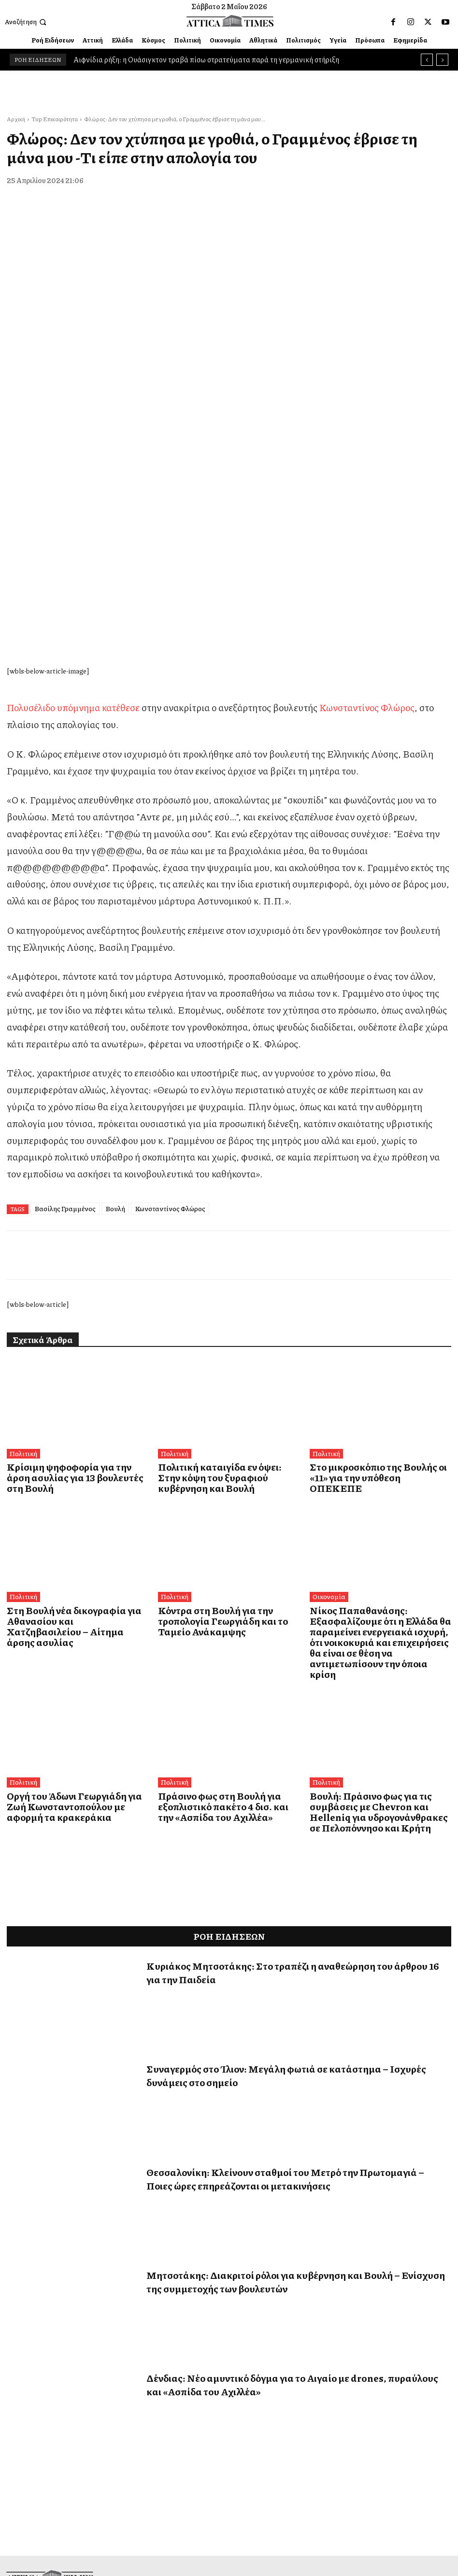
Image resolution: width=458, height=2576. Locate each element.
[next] (442, 60)
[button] (26, 22)
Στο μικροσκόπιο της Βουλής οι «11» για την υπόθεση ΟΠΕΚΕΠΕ (379, 1249)
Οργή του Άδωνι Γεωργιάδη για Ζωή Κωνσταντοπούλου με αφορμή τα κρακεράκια (70, 1544)
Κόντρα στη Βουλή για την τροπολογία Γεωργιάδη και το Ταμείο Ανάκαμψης (225, 1380)
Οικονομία (328, 1362)
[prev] (427, 60)
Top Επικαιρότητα (54, 119)
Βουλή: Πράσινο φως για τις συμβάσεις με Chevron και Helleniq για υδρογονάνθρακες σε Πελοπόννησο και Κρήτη (380, 1549)
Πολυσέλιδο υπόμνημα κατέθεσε (73, 485)
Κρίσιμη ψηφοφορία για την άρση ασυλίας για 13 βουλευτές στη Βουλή (70, 1249)
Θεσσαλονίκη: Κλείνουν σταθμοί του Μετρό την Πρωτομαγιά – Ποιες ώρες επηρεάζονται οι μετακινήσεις (285, 1914)
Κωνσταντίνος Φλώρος (367, 485)
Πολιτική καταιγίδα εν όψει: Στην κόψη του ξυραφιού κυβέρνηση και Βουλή (227, 1249)
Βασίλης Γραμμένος (65, 986)
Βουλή (115, 986)
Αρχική (16, 119)
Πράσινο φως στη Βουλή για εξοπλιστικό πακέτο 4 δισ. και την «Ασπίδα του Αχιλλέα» (217, 1544)
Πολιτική (22, 1231)
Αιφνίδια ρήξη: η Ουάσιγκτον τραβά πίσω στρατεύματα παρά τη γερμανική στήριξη (206, 59)
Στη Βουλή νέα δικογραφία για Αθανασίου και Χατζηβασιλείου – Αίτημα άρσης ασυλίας (66, 1385)
